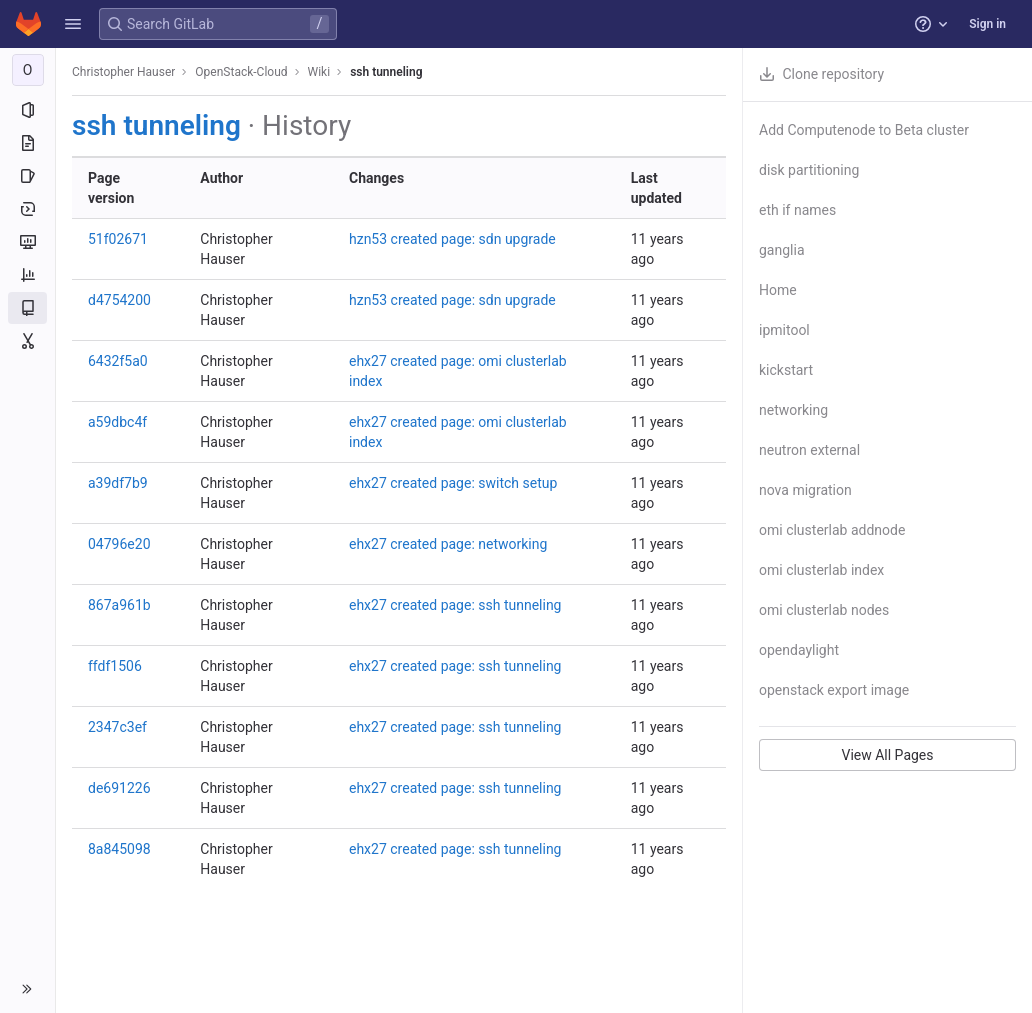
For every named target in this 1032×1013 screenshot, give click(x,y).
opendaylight (799, 650)
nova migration (805, 490)
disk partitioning (809, 170)
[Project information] (27, 110)
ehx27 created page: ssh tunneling (455, 605)
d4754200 (119, 300)
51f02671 (118, 239)
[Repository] (27, 143)
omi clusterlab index (821, 570)
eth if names (797, 210)
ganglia (782, 250)
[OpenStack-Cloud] (28, 70)
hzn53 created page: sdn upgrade (452, 239)
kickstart (786, 370)
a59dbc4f (117, 422)
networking (793, 410)
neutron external (809, 450)
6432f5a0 (118, 361)
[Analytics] (27, 275)
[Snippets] (27, 341)
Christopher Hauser (123, 72)
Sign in (987, 24)
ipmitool (784, 330)
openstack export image (834, 690)
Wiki (319, 72)
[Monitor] (27, 242)
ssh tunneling (386, 72)
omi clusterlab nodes (824, 610)
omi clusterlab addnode (832, 530)
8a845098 (119, 849)
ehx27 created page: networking (448, 544)
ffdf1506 (115, 666)
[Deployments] (27, 209)
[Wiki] (27, 308)
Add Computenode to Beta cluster (864, 130)
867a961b (119, 605)
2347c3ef (117, 727)
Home (778, 290)
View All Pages (887, 755)
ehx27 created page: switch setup (453, 483)
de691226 (119, 788)
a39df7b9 (118, 483)
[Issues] (27, 176)
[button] (73, 24)
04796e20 (119, 544)
